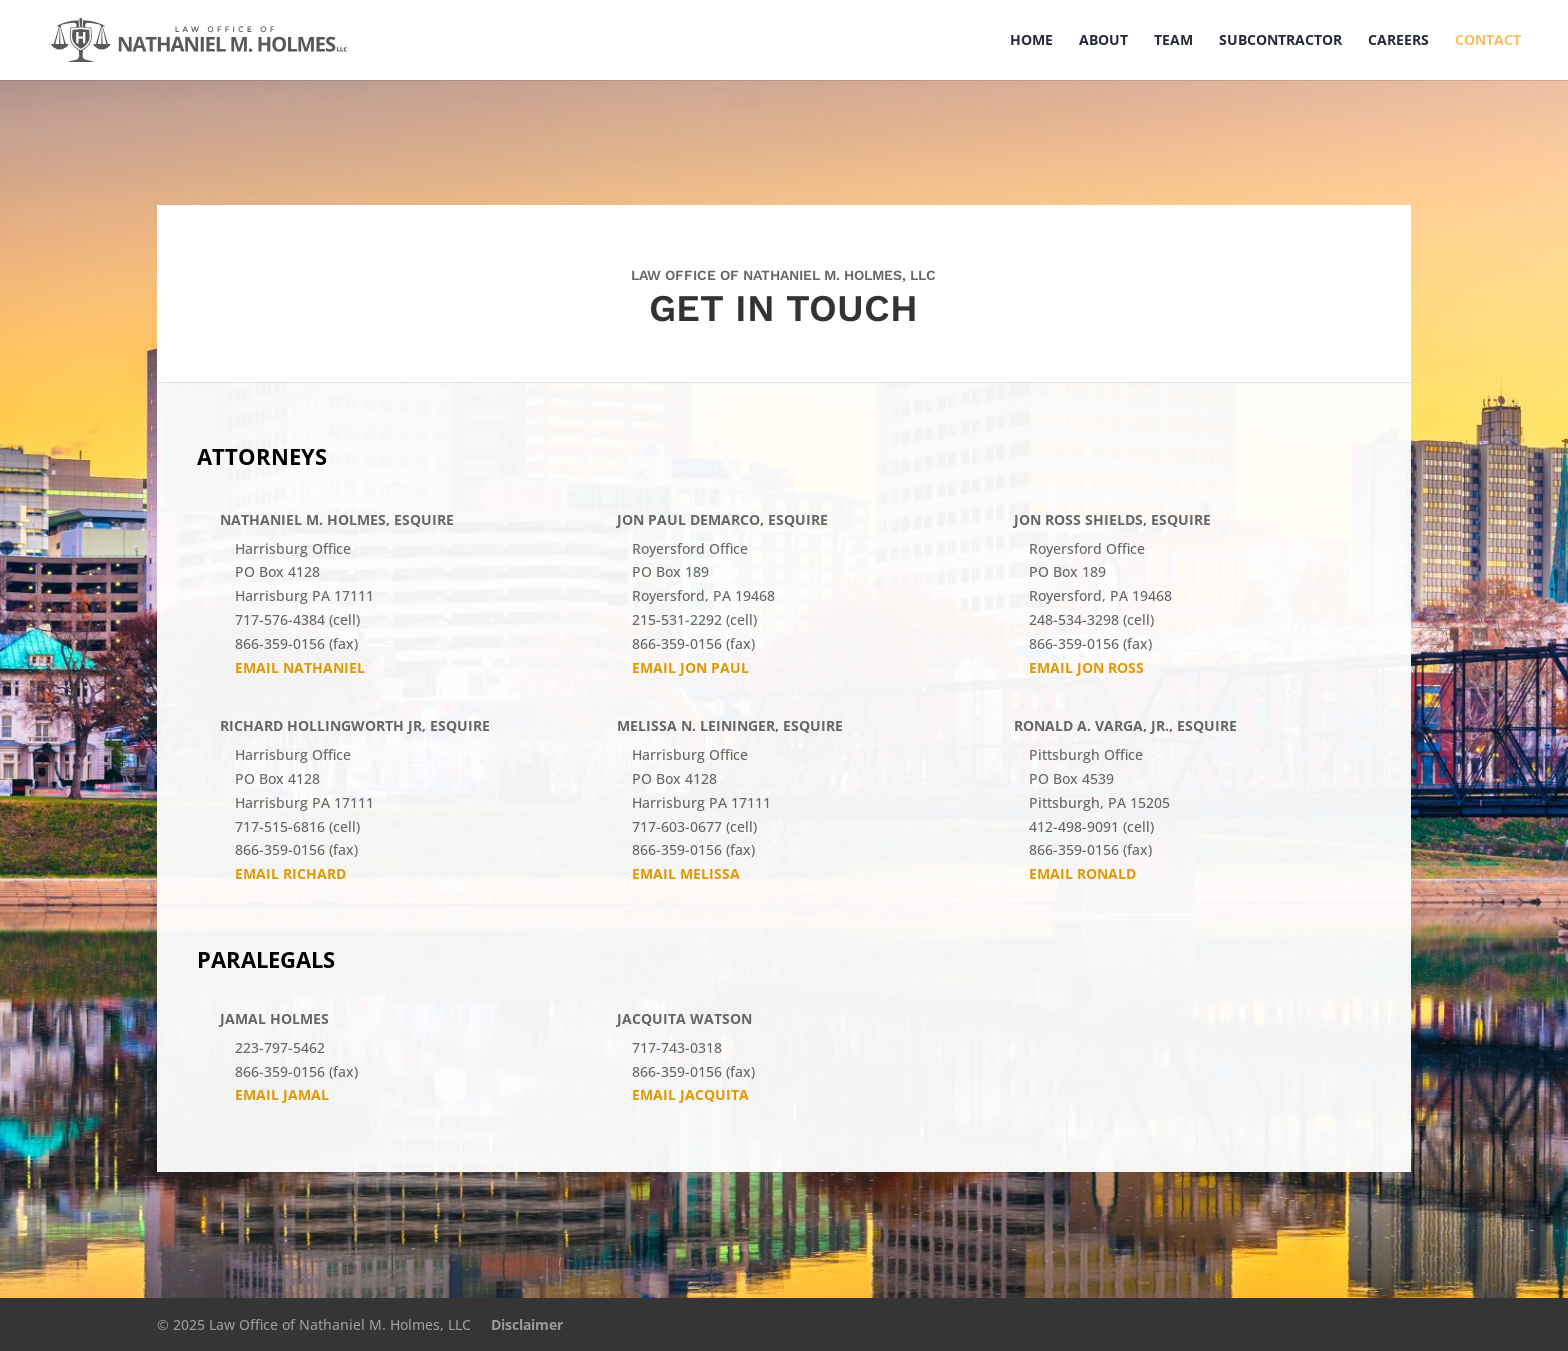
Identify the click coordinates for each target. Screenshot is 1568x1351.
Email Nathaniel (300, 667)
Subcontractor (1280, 41)
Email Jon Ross (1086, 667)
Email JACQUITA (690, 1094)
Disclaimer (527, 1324)
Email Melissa (686, 873)
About (1103, 41)
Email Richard (290, 873)
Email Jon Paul (690, 667)
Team (1173, 41)
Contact (1488, 41)
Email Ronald (1082, 873)
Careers (1398, 41)
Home (1031, 41)
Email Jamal (282, 1094)
